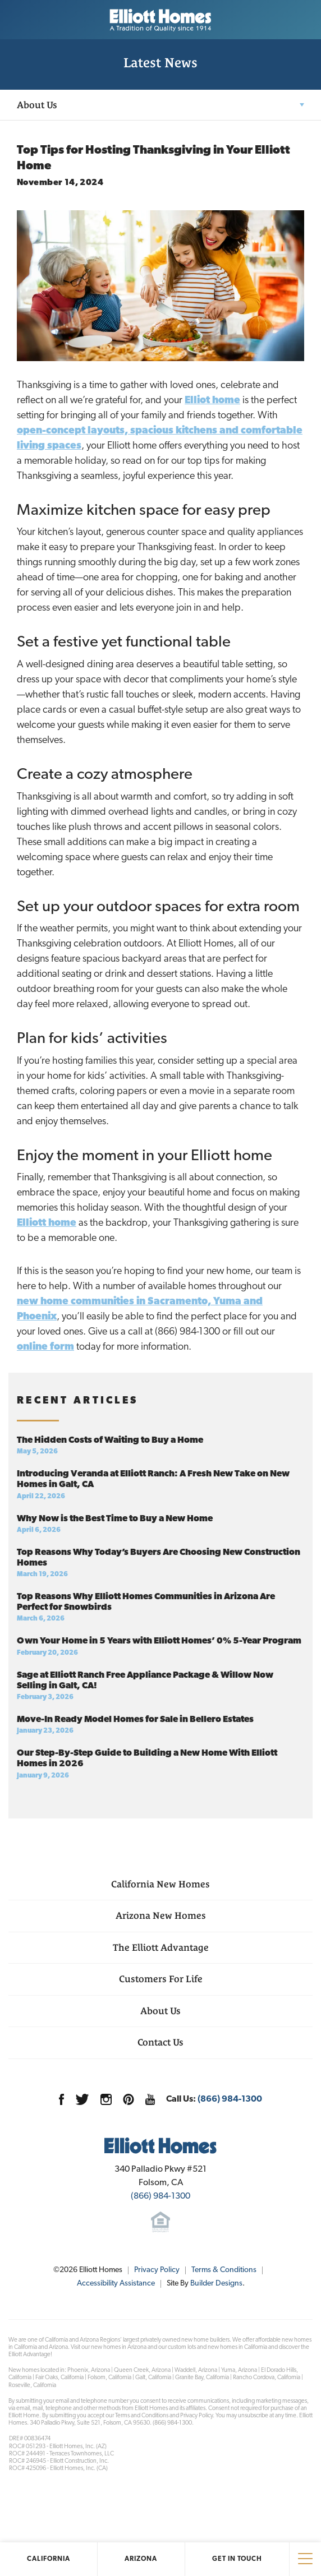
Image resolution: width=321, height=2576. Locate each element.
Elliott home (46, 1223)
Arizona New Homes (161, 1915)
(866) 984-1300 (230, 2099)
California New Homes (160, 1884)
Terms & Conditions (223, 2270)
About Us (160, 2010)
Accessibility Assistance (116, 2283)
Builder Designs (216, 2283)
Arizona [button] (141, 2559)
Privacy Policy (157, 2270)
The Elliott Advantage (161, 1947)
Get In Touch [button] (237, 2559)
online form (45, 1347)
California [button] (48, 2559)
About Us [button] (37, 104)
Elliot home (212, 400)
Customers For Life (161, 1978)
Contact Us (160, 2042)
